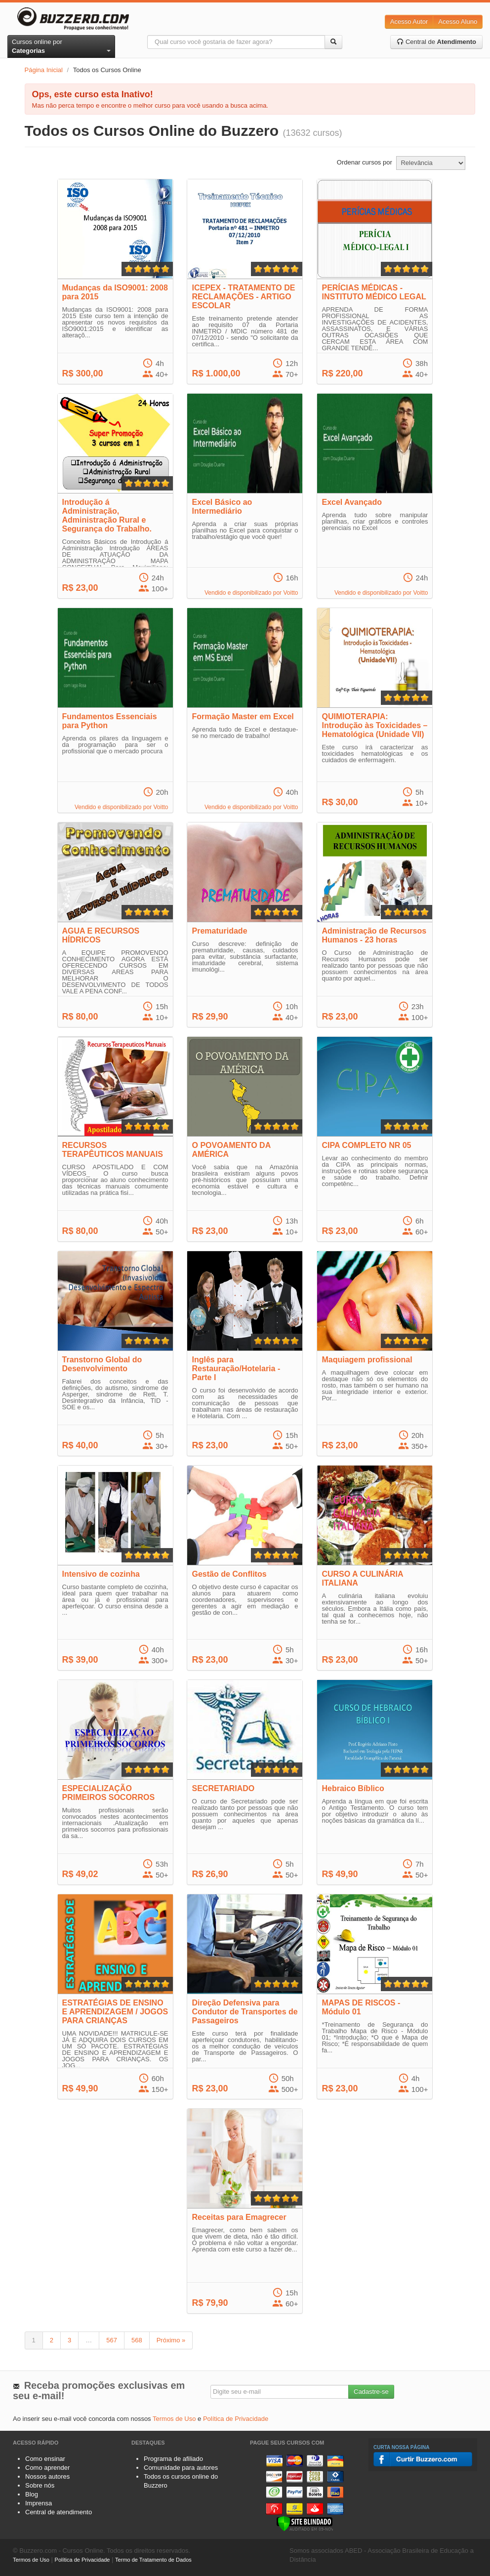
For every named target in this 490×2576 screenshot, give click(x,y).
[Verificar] (304, 2523)
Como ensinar (45, 2458)
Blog (31, 2494)
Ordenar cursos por (364, 162)
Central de (436, 41)
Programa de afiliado (173, 2458)
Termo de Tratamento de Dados (153, 2560)
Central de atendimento (58, 2512)
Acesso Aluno (457, 21)
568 (136, 2340)
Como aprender (47, 2467)
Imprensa (38, 2503)
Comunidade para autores (181, 2467)
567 (111, 2340)
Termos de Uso (174, 2418)
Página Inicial (44, 70)
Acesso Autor (409, 21)
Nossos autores (47, 2476)
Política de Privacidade (235, 2418)
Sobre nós (39, 2485)
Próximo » (171, 2340)
